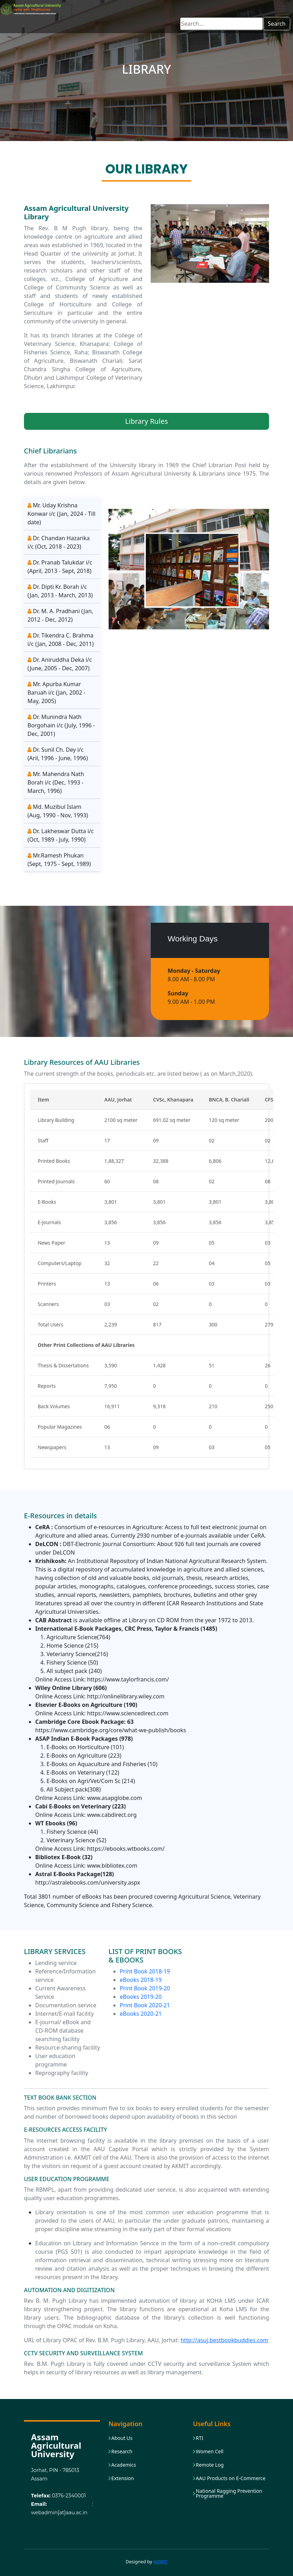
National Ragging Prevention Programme (229, 2493)
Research (121, 2451)
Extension (122, 2478)
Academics (123, 2464)
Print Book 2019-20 (145, 1988)
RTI (199, 2438)
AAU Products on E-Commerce (231, 2478)
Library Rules (146, 421)
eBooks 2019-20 (141, 1997)
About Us (121, 2438)
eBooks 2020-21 (141, 2014)
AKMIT (161, 2561)
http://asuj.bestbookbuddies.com (224, 2340)
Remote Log (210, 2464)
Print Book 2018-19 (145, 1971)
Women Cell (209, 2451)
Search (277, 24)
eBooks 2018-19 (141, 1980)
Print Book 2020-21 (145, 2005)
